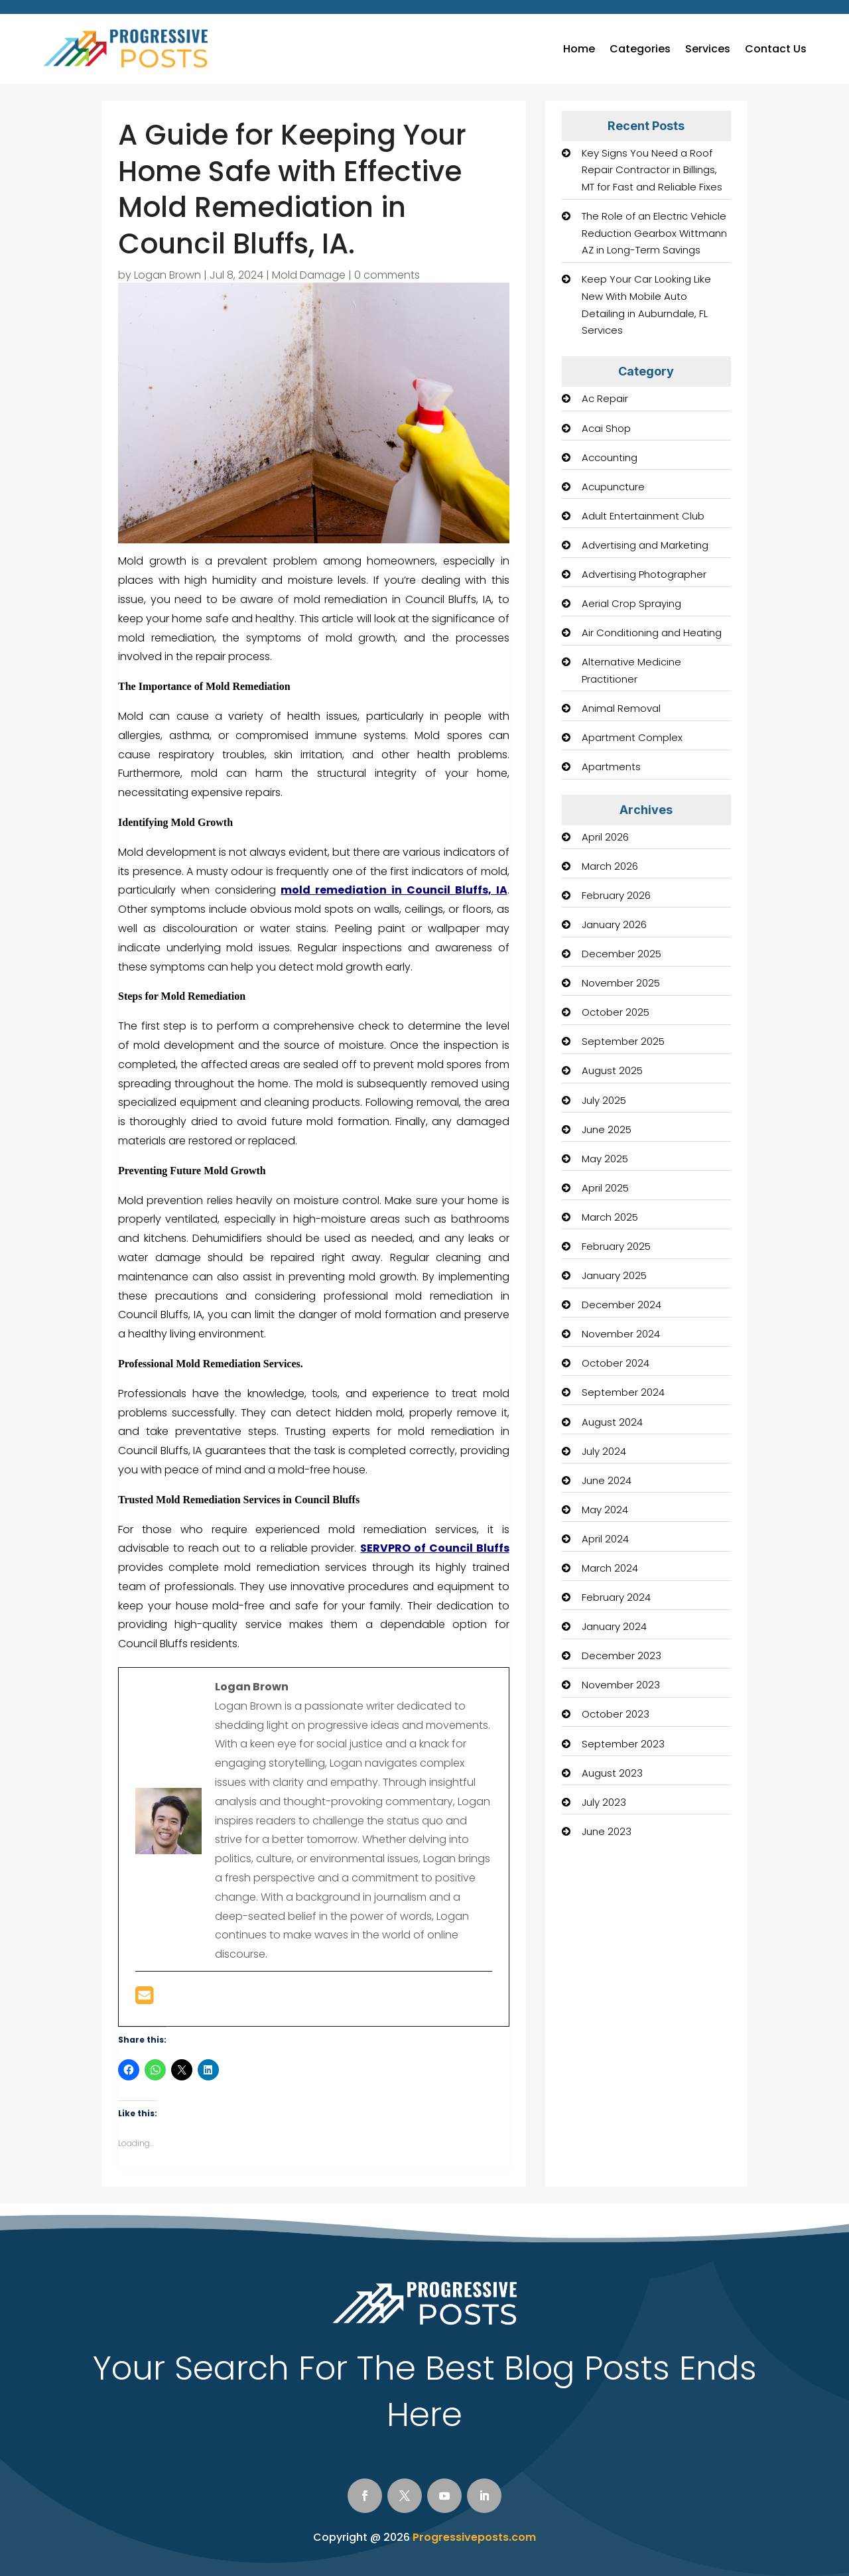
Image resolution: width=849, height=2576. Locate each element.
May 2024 (605, 1510)
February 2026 (616, 895)
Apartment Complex (632, 737)
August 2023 (612, 1773)
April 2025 (605, 1188)
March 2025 (610, 1217)
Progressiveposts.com (474, 2537)
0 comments (387, 275)
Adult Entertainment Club (643, 516)
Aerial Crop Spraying (631, 603)
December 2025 (621, 954)
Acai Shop (606, 428)
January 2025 (614, 1275)
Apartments (611, 767)
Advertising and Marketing (645, 545)
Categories (640, 48)
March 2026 (610, 866)
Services (707, 48)
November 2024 (621, 1334)
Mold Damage (309, 275)
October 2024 (615, 1363)
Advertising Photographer (644, 574)
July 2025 (604, 1100)
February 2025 (616, 1246)
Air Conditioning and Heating (652, 633)
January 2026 (614, 924)
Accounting (609, 457)
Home (579, 48)
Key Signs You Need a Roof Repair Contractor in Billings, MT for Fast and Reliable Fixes (652, 170)
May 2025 (605, 1159)
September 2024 (623, 1392)
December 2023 (621, 1655)
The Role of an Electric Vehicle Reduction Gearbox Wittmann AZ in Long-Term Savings (654, 233)
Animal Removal (621, 708)
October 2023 (615, 1714)
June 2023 (606, 1831)
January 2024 (614, 1626)
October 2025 (615, 1012)
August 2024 (612, 1422)
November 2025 (621, 983)
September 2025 (623, 1041)
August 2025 (612, 1070)
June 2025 (606, 1129)
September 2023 (623, 1744)
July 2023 (604, 1802)
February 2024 (616, 1597)
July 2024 (604, 1451)
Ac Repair (605, 398)
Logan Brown (167, 275)
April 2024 (605, 1539)
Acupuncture (613, 487)
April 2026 (605, 837)
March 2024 (610, 1568)
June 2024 (606, 1480)
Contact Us (776, 48)
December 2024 (621, 1305)
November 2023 (621, 1685)
